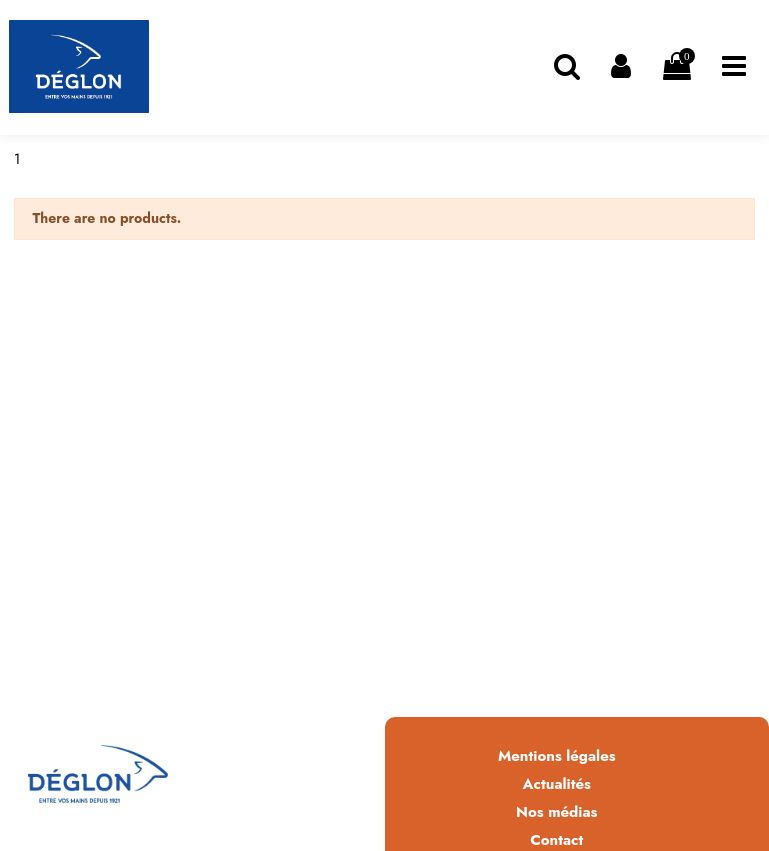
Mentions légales (557, 756)
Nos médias (556, 812)
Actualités (557, 784)
